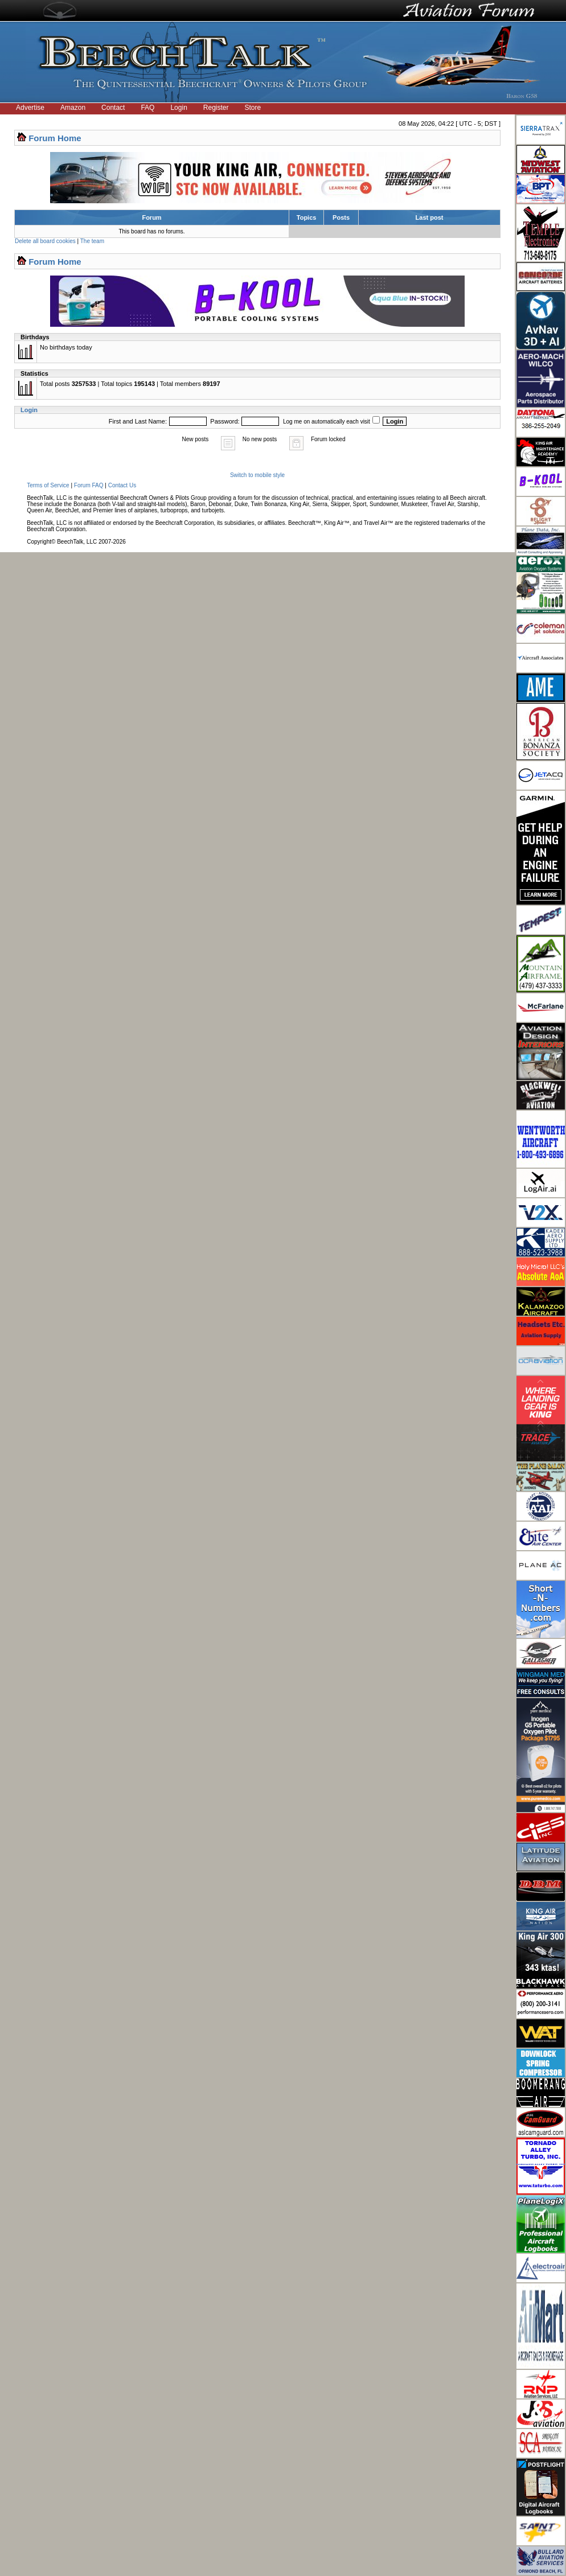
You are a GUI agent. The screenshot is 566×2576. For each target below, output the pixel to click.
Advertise (30, 108)
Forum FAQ (89, 485)
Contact (113, 108)
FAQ (147, 108)
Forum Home (54, 138)
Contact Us (122, 485)
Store (253, 108)
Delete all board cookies (45, 241)
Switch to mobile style (257, 475)
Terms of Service (48, 485)
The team (92, 241)
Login (178, 108)
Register (216, 108)
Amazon (72, 108)
